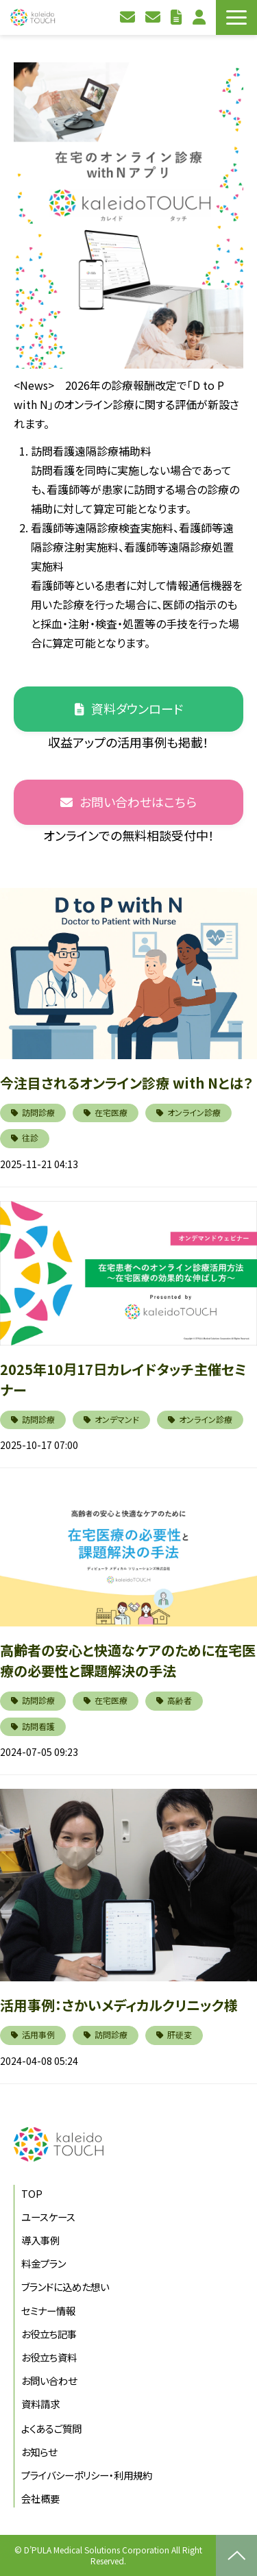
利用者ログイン (200, 17)
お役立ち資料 (178, 17)
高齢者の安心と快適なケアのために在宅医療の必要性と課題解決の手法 (128, 1660)
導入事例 (40, 2240)
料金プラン (43, 2263)
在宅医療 (111, 1112)
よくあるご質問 (51, 2428)
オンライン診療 (194, 1112)
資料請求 (154, 17)
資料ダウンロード (137, 708)
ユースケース (48, 2216)
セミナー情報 (48, 2310)
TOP (31, 2193)
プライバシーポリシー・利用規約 (86, 2475)
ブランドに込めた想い (65, 2286)
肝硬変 (179, 2034)
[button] (236, 17)
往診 (30, 1137)
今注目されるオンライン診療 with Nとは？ (126, 1083)
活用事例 (38, 2034)
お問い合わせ (129, 17)
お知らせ (39, 2451)
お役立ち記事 (49, 2334)
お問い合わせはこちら (138, 801)
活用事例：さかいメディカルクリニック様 (119, 2005)
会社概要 (40, 2498)
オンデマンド (117, 1419)
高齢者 (179, 1700)
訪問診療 (38, 1112)
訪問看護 (38, 1726)
